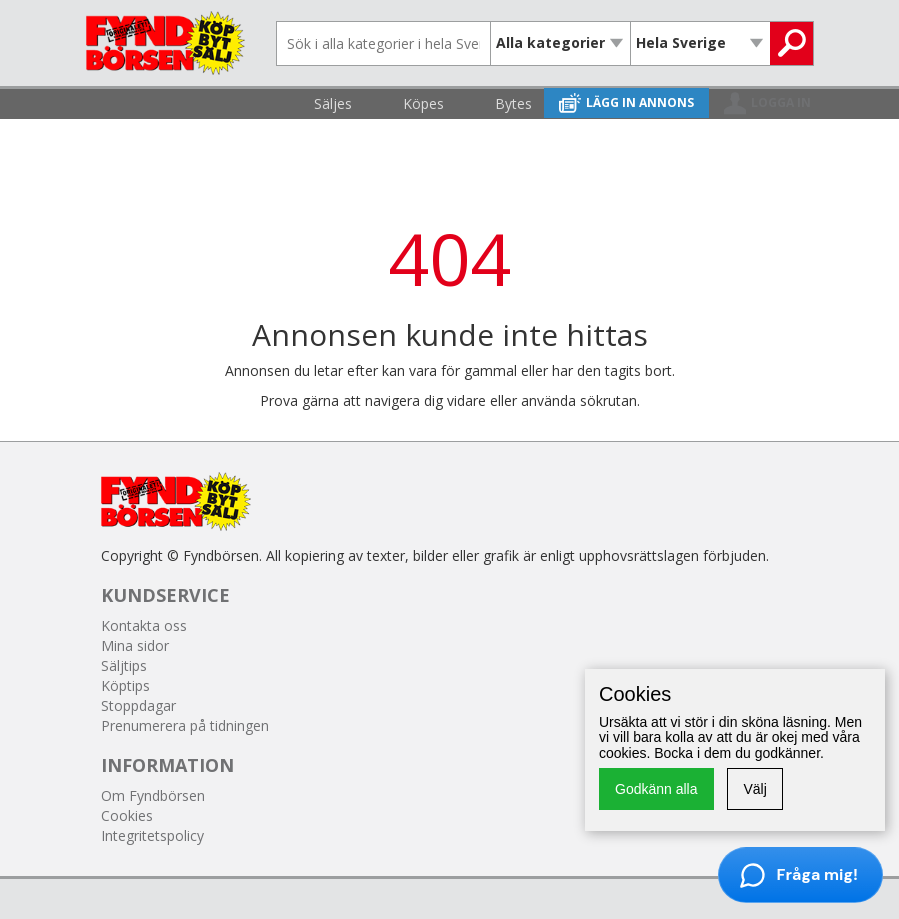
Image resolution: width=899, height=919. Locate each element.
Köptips (125, 685)
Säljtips (124, 665)
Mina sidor (135, 645)
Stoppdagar (138, 705)
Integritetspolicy (152, 835)
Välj (754, 789)
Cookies (127, 815)
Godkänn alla (656, 789)
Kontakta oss (144, 625)
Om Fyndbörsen (153, 795)
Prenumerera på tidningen (185, 725)
